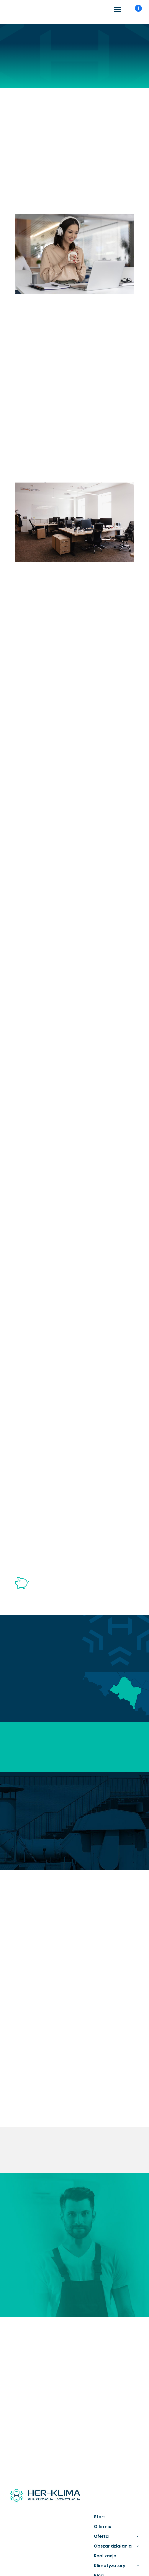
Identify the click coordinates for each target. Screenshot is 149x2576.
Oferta (101, 2537)
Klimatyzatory (109, 2566)
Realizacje (105, 2556)
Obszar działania (113, 2547)
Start (99, 2517)
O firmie (102, 2527)
